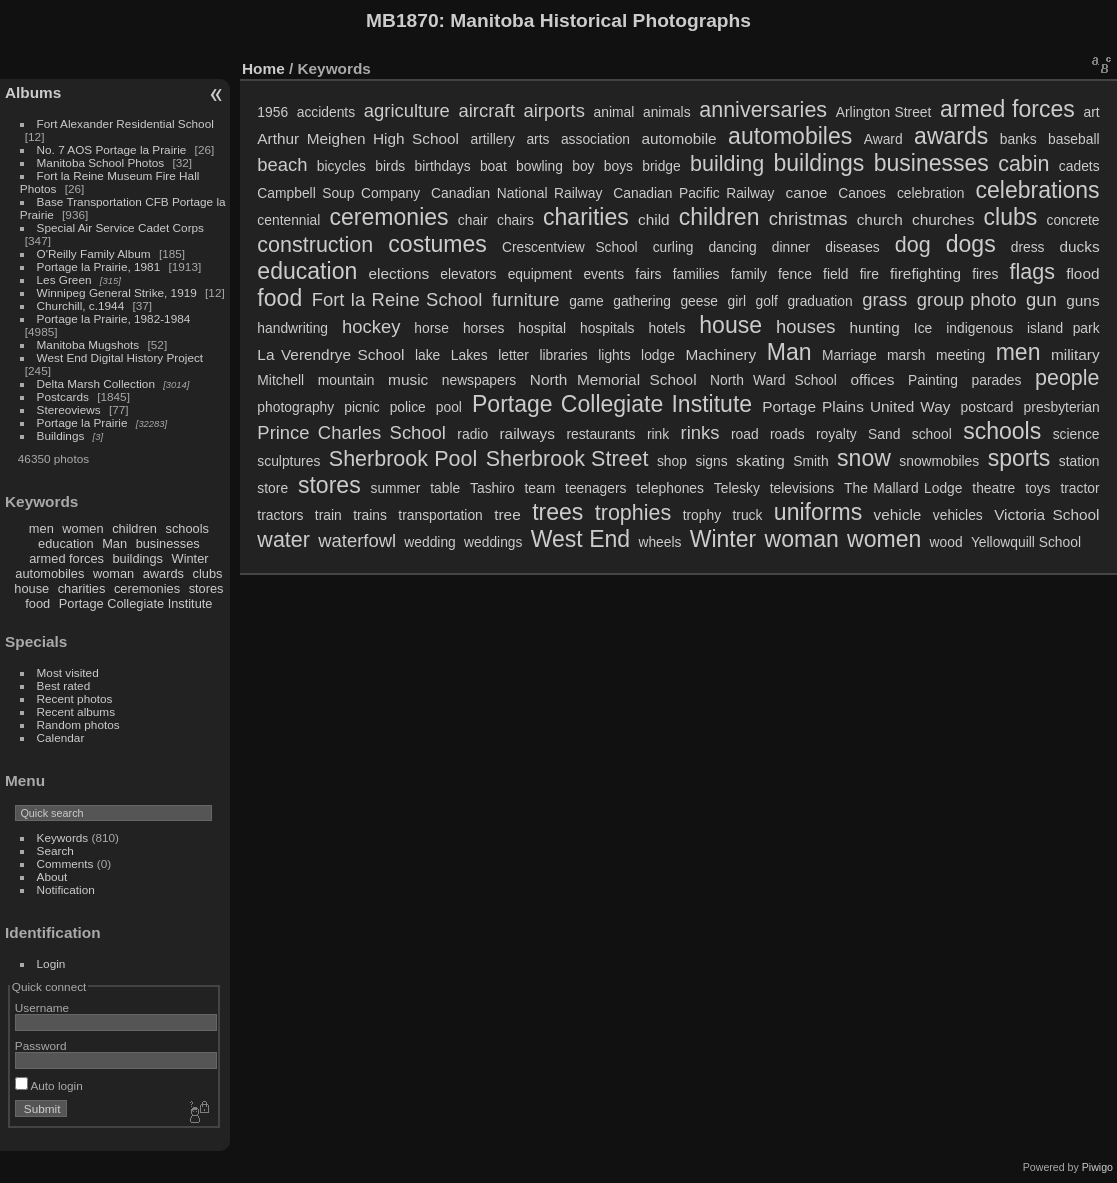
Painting (933, 380)
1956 (272, 112)
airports (553, 110)
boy (583, 166)
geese (699, 301)
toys (1037, 488)
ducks (1080, 246)
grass (884, 299)
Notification (66, 889)
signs (711, 461)
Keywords (63, 837)
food (37, 603)
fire (869, 274)
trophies (633, 513)
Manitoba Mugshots (88, 344)
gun (1041, 299)
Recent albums (76, 711)
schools (187, 528)
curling (673, 247)
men (41, 528)
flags (1032, 272)
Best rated (64, 685)
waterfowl (357, 540)
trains (370, 515)
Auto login (49, 1085)
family (749, 274)
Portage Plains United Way (856, 406)
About (52, 876)
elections (398, 273)
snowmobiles (939, 461)
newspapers (479, 380)
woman (113, 573)
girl (737, 301)
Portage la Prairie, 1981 (99, 266)
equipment (540, 274)
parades (997, 380)
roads (787, 434)
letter (513, 355)
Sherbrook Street (567, 459)
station (1079, 461)
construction (315, 245)
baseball (1073, 139)
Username (42, 1007)
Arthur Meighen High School (358, 138)
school (932, 434)
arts (537, 139)
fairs (648, 274)
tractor (1079, 488)
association (595, 139)
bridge (661, 166)
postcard (987, 407)
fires (985, 274)
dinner (791, 247)
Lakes (469, 355)
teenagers (595, 488)
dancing (732, 247)
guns (1082, 300)
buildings (137, 558)
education (66, 543)
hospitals (607, 328)
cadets (1079, 166)
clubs (208, 573)
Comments (65, 863)
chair (473, 220)
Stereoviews (69, 409)
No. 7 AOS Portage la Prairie (112, 149)
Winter (190, 558)
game (586, 301)
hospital (542, 328)
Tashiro (492, 488)
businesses (168, 543)
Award (883, 139)
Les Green (64, 279)
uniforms (818, 512)
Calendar (61, 737)
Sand (884, 434)
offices (872, 379)
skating (760, 460)
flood (1082, 273)
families (696, 274)
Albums (33, 92)
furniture (526, 299)
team (539, 488)
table (445, 488)
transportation (440, 515)
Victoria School (1046, 514)
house (31, 588)
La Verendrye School (330, 354)
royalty (836, 434)
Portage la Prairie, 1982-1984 (114, 318)
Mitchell (280, 380)
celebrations (1037, 190)
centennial (288, 220)
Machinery (720, 354)
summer (396, 488)
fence (795, 274)
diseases (852, 247)
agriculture (407, 110)
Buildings (61, 435)
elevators (468, 274)
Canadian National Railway (516, 193)
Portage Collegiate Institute (136, 603)
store (272, 488)
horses (483, 328)
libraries (563, 355)
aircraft (486, 110)
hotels (666, 328)
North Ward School (773, 380)
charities (82, 588)
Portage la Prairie (82, 422)
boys (618, 166)
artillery (492, 139)
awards (163, 573)
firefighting (925, 273)
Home (263, 68)
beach (282, 164)
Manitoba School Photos (101, 162)
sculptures (288, 461)
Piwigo (1097, 1167)
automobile (678, 138)
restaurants (600, 434)
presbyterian (1062, 407)
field (835, 274)
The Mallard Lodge (903, 488)
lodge (658, 355)
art (1092, 112)
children (134, 528)
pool (449, 407)
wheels (659, 542)
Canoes (862, 193)
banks (1018, 139)
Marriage (849, 355)
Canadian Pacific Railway (693, 193)
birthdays (443, 166)
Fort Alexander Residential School (125, 123)
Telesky (737, 488)
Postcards (63, 396)
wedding (429, 542)
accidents (326, 112)
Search (55, 850)
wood (946, 542)
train (328, 515)
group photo (967, 299)
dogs (971, 244)
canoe (807, 192)
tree (507, 514)
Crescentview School (570, 247)
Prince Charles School (351, 432)
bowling (539, 166)
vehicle (898, 514)
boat (493, 166)
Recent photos (75, 698)
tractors (280, 515)
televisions (802, 488)
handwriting (292, 328)
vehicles (958, 515)
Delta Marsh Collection (96, 383)
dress (1028, 247)
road (745, 434)
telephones (670, 488)
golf (767, 301)
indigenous (979, 328)
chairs (515, 220)
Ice (923, 328)
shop (672, 461)
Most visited (68, 672)
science (1076, 434)
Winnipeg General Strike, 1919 (117, 292)
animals (667, 112)
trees (557, 512)
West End (580, 539)
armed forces (66, 558)
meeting (960, 355)
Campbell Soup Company (338, 193)
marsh (906, 355)
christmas (808, 218)
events (603, 274)
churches (943, 219)
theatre (993, 488)
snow (864, 458)
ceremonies (147, 588)
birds (390, 166)
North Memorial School (613, 379)
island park (1063, 328)
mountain (346, 380)
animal (614, 112)
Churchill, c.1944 (81, 305)
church (880, 219)
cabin (1023, 164)
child (654, 219)
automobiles (49, 573)
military (1075, 354)
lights (614, 355)
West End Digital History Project (120, 357)
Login (51, 963)
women (82, 528)
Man (114, 543)
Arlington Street (884, 112)
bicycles (341, 166)
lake (427, 355)
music (408, 379)
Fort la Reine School (397, 299)
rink (658, 434)
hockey (371, 326)
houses (805, 326)
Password (41, 1045)
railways (526, 433)
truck (747, 515)
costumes (437, 244)
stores (206, 588)
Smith (810, 461)
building (727, 164)
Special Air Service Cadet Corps (120, 227)
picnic (361, 407)
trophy (702, 515)
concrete (1073, 220)
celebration (931, 193)
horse (431, 328)
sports (1019, 458)
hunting (874, 327)
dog (913, 245)
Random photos (78, 724)
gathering (642, 301)
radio (472, 434)
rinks (700, 432)
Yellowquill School (1026, 542)
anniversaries (763, 110)
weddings (493, 542)
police (408, 407)
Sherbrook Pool (403, 459)
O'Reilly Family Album (94, 253)
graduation (819, 301)
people (1067, 378)
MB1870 (402, 20)
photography (295, 407)
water (283, 540)
